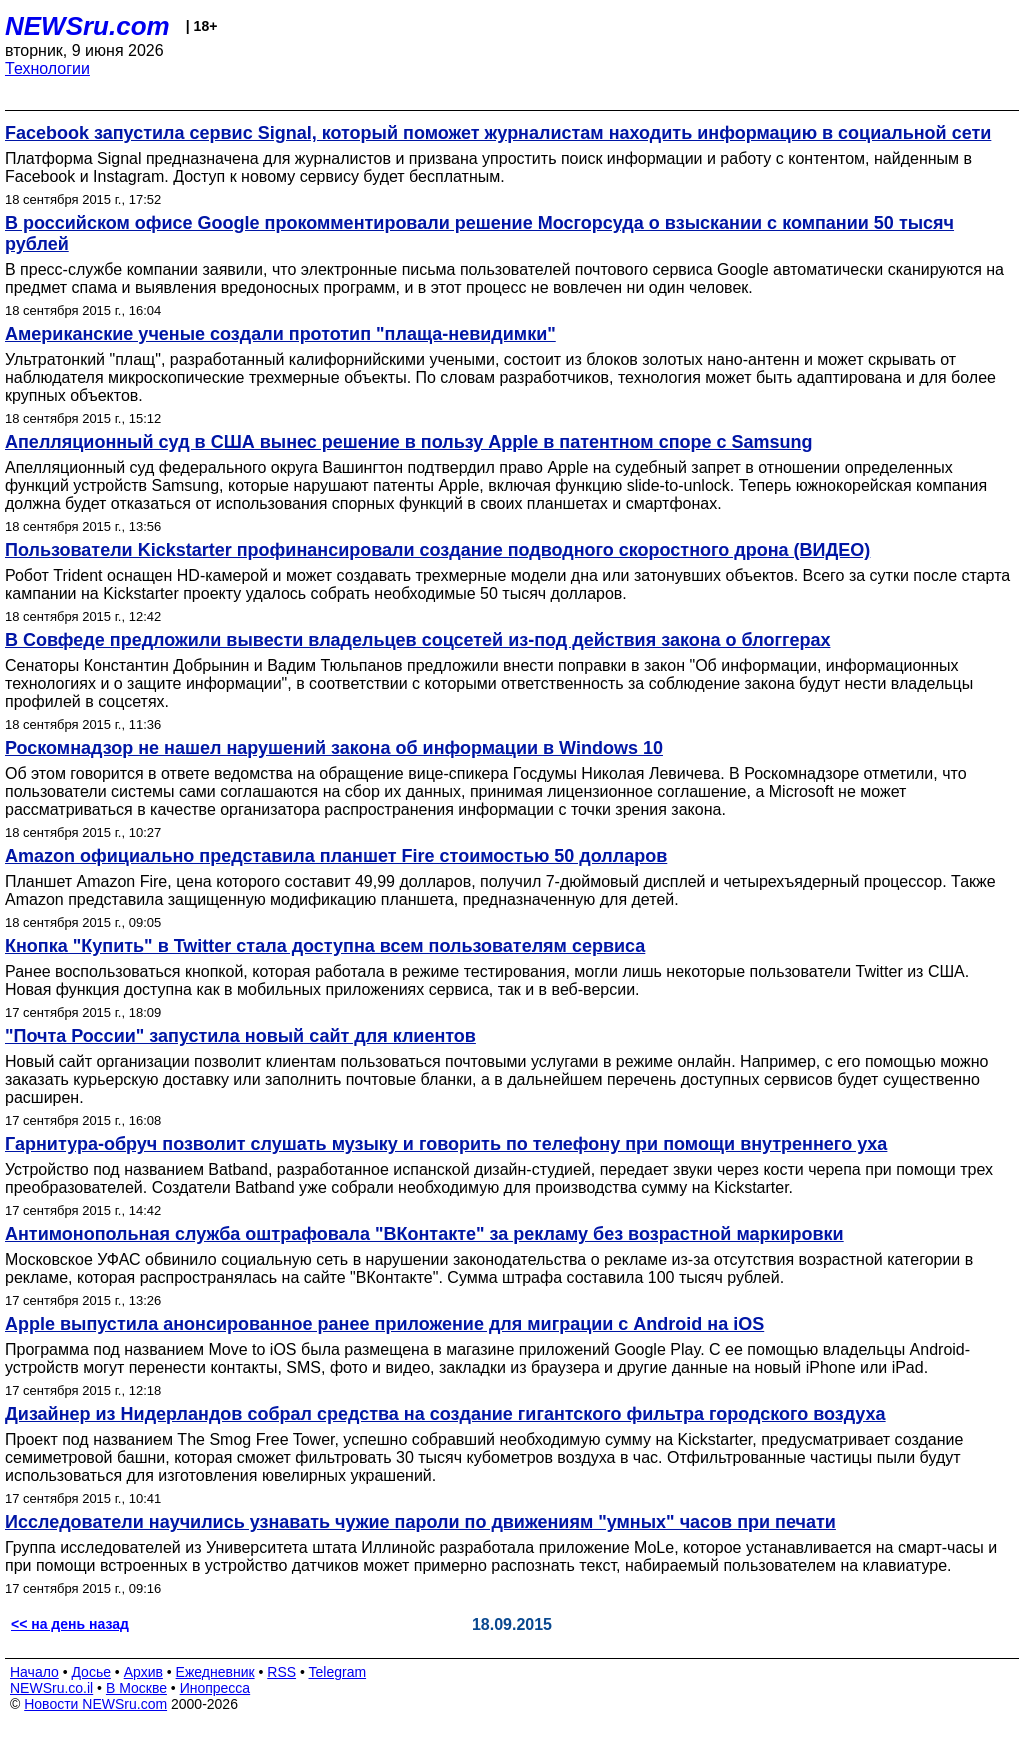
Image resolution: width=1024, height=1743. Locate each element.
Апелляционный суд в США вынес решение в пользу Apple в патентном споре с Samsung (409, 442)
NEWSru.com (87, 26)
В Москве (136, 1688)
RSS (281, 1672)
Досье (91, 1672)
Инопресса (215, 1688)
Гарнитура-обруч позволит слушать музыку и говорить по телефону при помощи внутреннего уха (446, 1144)
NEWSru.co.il (51, 1688)
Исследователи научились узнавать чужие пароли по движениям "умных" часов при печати (420, 1522)
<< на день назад (70, 1624)
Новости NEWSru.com (95, 1704)
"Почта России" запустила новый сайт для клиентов (240, 1036)
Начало (34, 1672)
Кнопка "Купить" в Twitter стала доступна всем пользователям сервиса (325, 946)
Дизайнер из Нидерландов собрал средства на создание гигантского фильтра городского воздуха (445, 1414)
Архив (143, 1672)
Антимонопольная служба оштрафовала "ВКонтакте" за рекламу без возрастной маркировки (424, 1234)
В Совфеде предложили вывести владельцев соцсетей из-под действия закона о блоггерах (417, 640)
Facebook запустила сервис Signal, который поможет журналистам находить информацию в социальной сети (498, 133)
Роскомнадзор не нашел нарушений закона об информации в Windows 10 (334, 748)
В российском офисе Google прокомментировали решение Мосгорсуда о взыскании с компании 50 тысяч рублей (479, 233)
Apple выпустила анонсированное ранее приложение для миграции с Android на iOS (384, 1324)
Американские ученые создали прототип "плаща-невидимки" (280, 334)
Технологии (47, 68)
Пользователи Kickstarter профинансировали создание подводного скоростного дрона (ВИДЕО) (437, 550)
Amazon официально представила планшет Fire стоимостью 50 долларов (336, 856)
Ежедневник (215, 1672)
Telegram (338, 1672)
